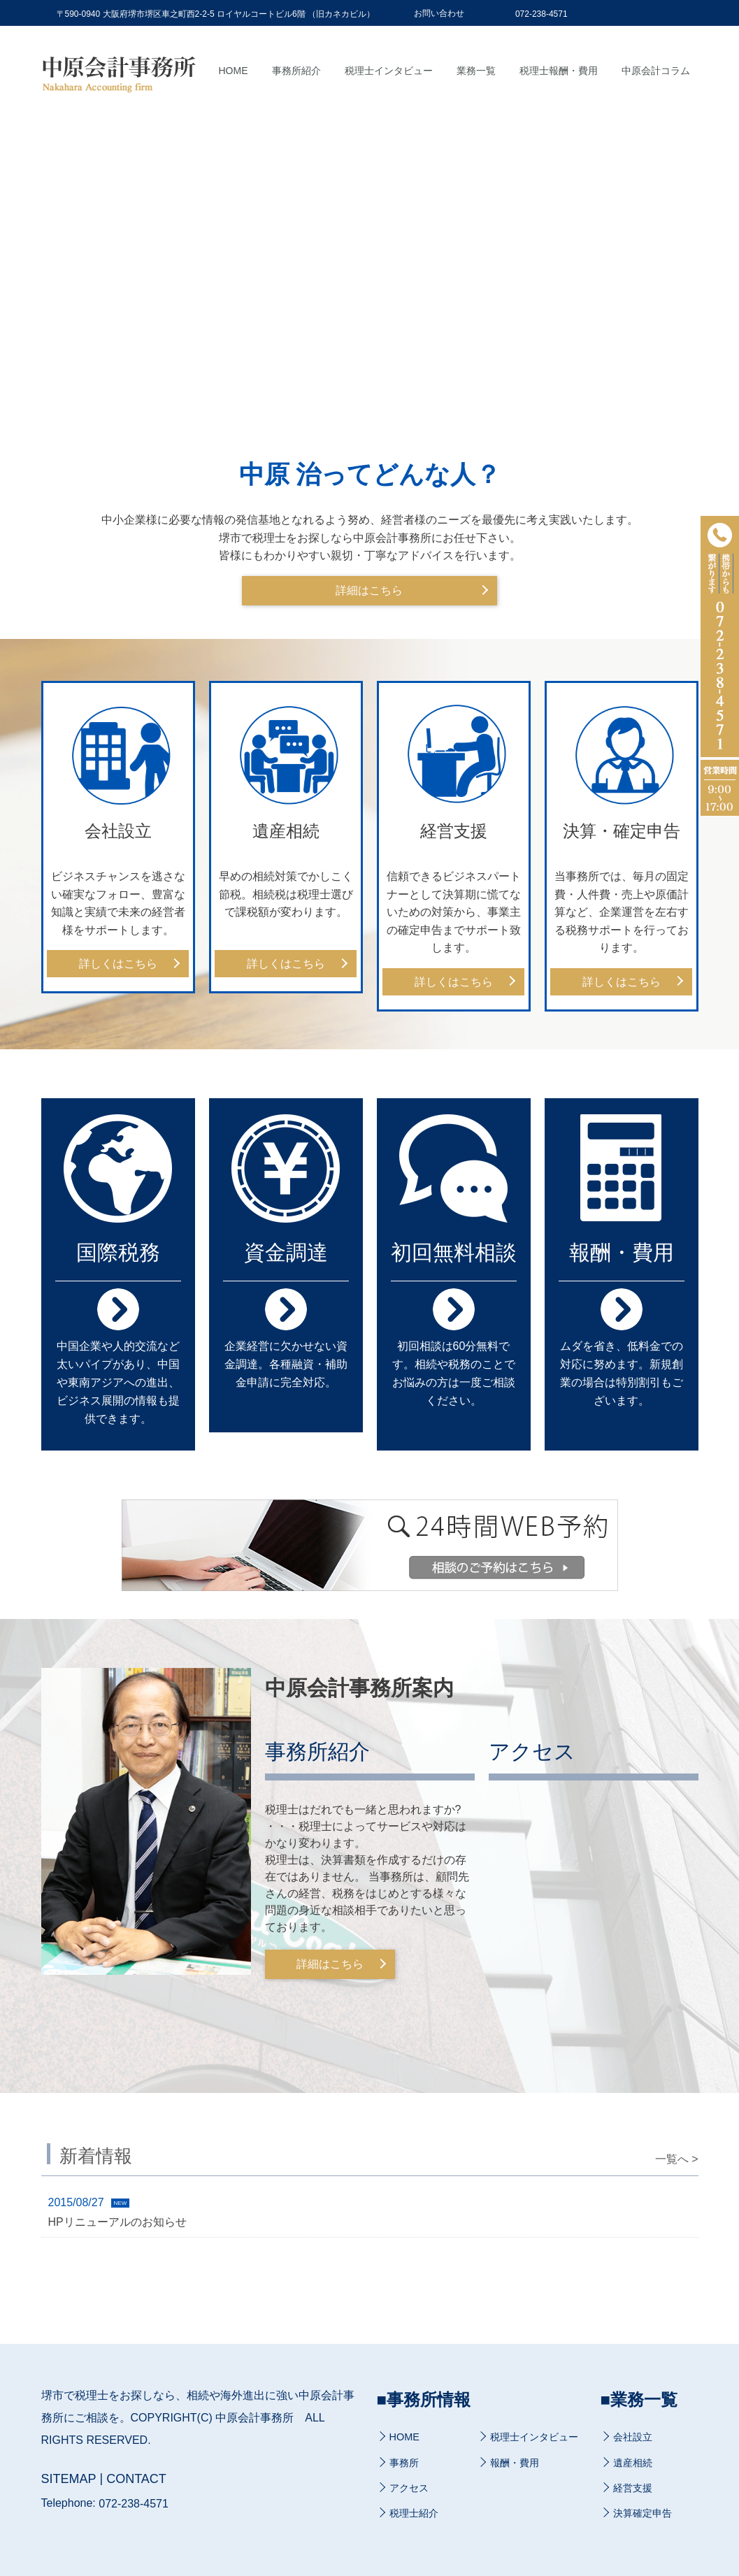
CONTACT (136, 2480)
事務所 (404, 2462)
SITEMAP (68, 2480)
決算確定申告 (642, 2513)
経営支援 (632, 2488)
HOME (404, 2437)
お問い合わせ (439, 13)
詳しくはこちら (118, 964)
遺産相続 (632, 2462)
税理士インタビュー (389, 70)
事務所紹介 (296, 70)
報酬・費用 (514, 2462)
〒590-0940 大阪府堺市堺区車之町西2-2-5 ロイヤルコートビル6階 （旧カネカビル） (216, 14)
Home (233, 70)
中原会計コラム (656, 70)
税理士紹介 (413, 2513)
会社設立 (632, 2437)
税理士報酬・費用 (558, 70)
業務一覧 (476, 70)
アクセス (409, 2488)
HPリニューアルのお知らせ (117, 2221)
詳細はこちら (369, 590)
